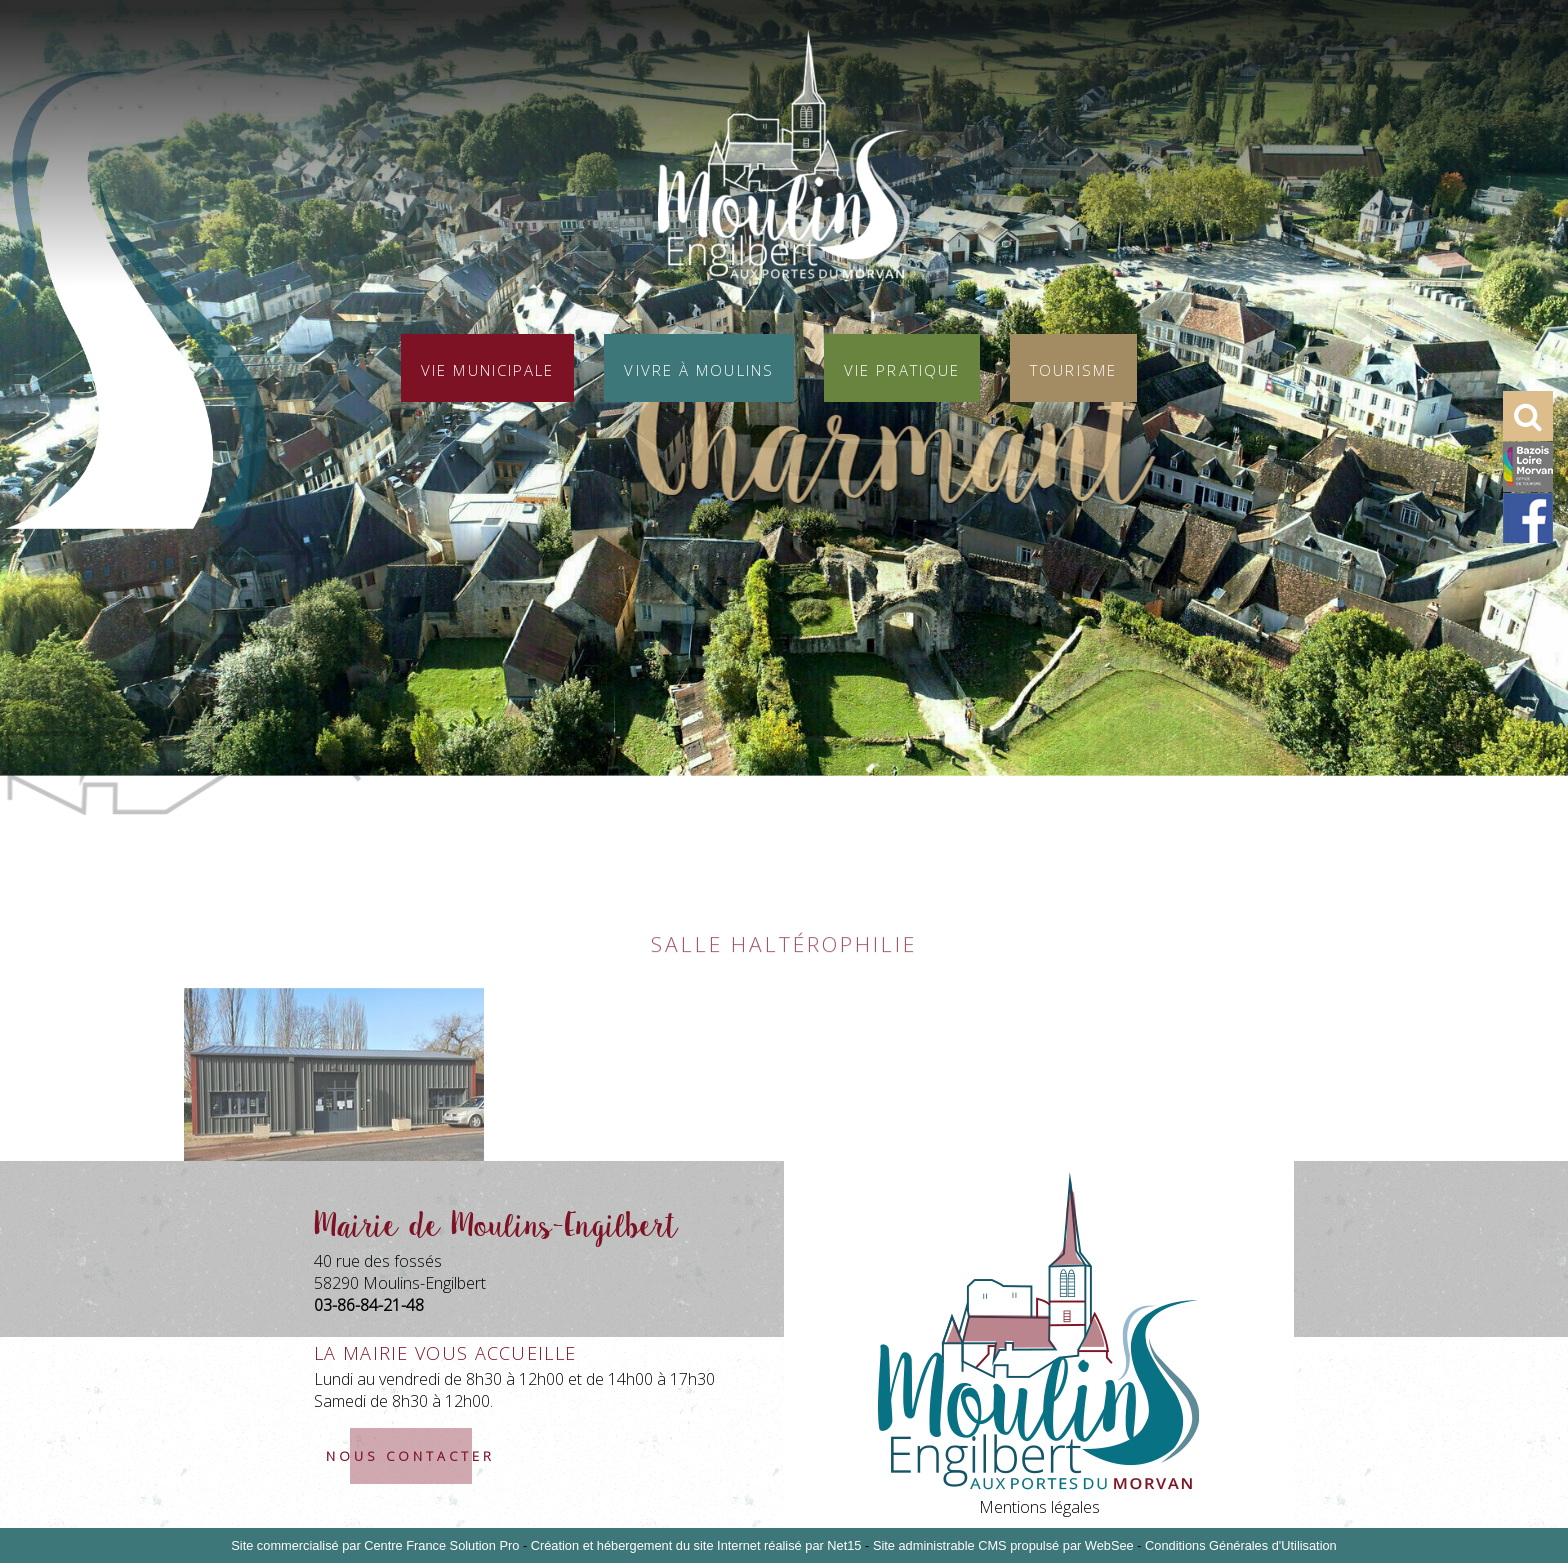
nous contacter (410, 1456)
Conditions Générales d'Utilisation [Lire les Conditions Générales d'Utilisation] (1241, 1545)
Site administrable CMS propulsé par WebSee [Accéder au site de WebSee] (1003, 1545)
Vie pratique (902, 368)
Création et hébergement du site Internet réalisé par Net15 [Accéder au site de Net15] (696, 1545)
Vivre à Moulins (699, 368)
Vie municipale (487, 368)
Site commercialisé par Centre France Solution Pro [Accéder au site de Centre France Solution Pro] (375, 1545)
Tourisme (1073, 368)
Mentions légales (1039, 1507)
